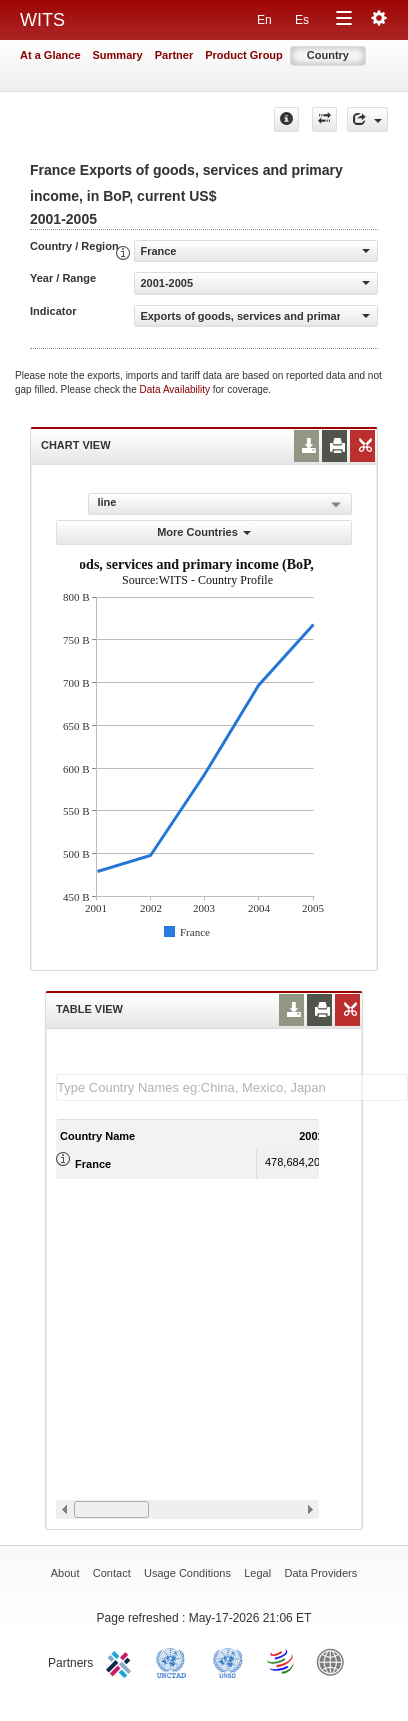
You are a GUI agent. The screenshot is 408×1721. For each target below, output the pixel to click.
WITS (42, 20)
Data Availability (176, 389)
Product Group (244, 55)
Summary (118, 55)
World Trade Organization (282, 1661)
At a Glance (50, 55)
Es (302, 20)
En (264, 20)
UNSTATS (228, 1661)
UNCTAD (175, 1661)
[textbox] (232, 1087)
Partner (174, 55)
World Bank (335, 1661)
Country (328, 55)
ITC (122, 1661)
